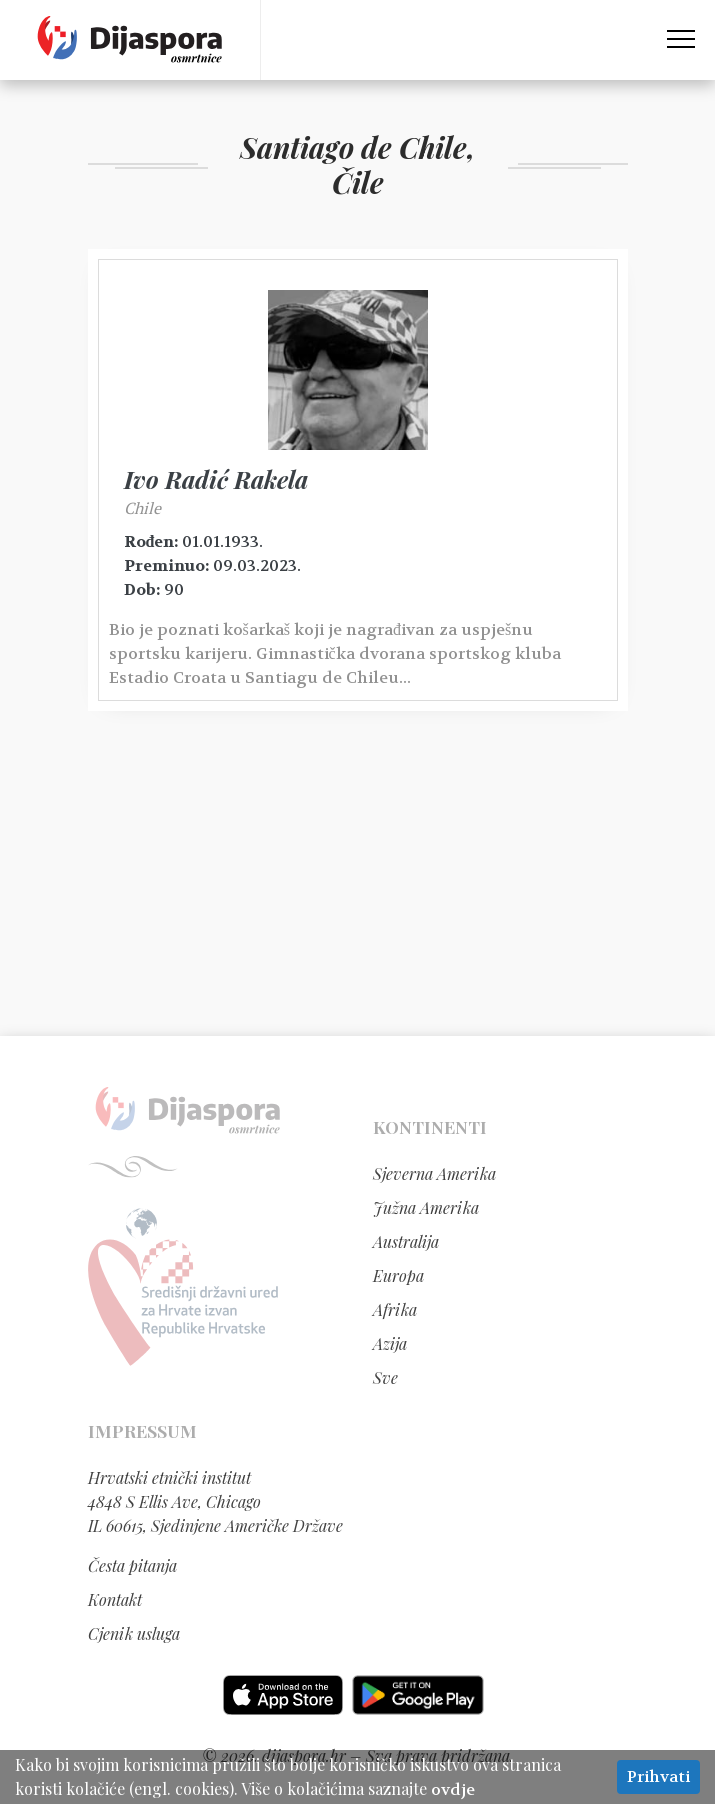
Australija (406, 1241)
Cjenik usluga (134, 1633)
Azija (390, 1343)
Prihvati (658, 1776)
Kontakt (115, 1599)
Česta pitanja (132, 1565)
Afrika (395, 1309)
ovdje (453, 1789)
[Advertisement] (358, 881)
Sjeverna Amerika (434, 1173)
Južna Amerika (426, 1207)
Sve (385, 1377)
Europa (398, 1275)
